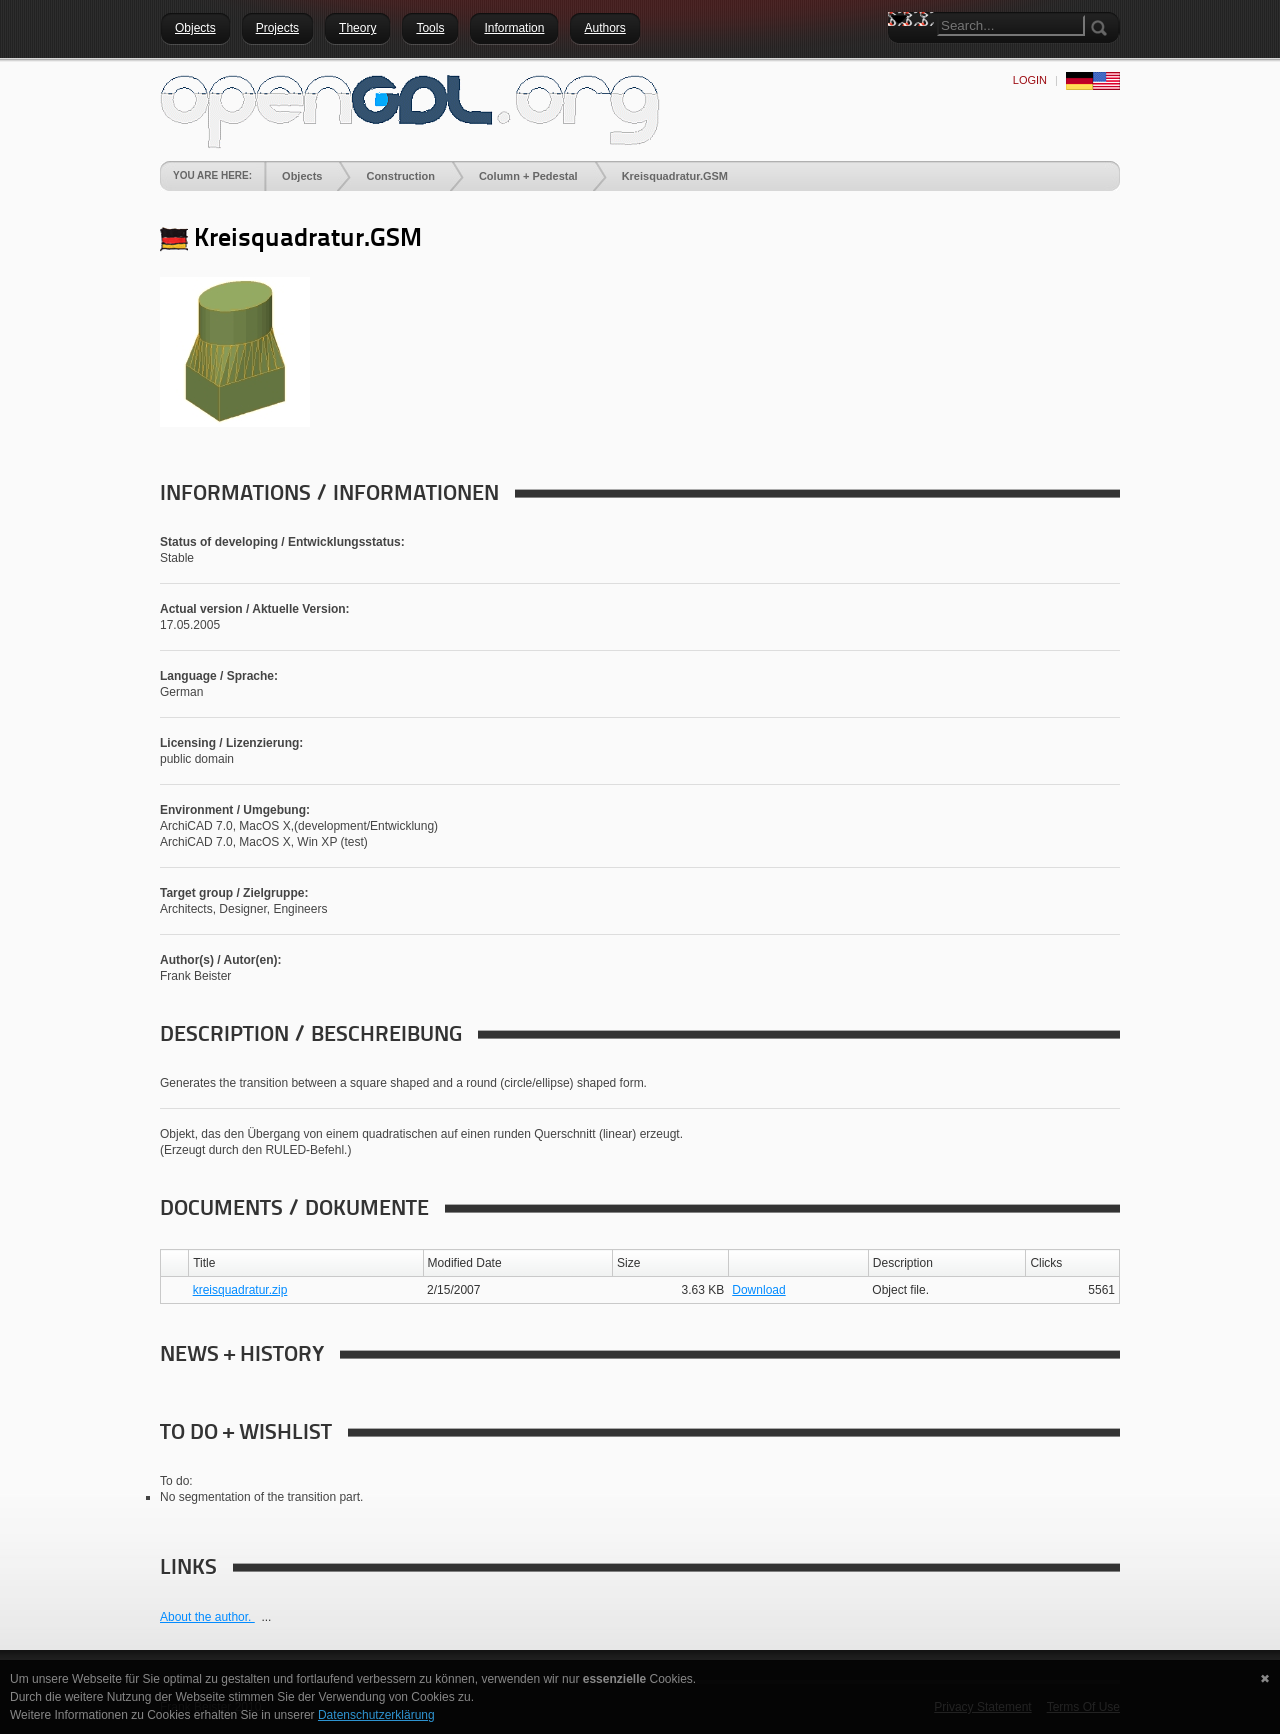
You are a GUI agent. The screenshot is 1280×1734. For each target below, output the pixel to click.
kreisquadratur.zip (240, 1290)
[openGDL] (410, 109)
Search (903, 55)
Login (1030, 80)
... (266, 1617)
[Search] (1011, 25)
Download (758, 1290)
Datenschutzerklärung (376, 1715)
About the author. (207, 1617)
